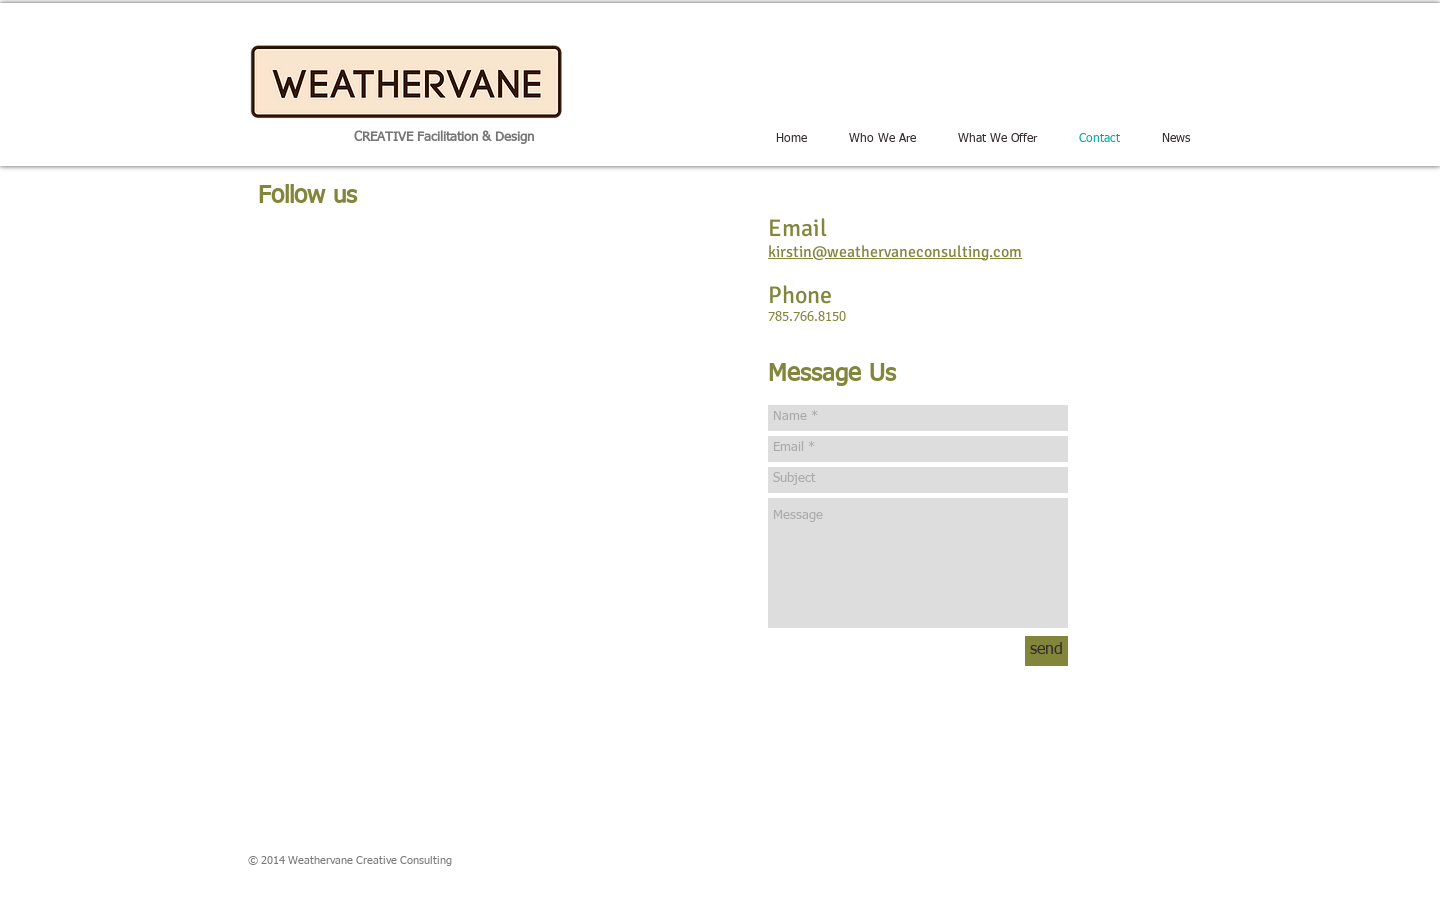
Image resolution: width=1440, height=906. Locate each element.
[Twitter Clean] (1164, 860)
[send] (1046, 651)
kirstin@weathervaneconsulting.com (895, 252)
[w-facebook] (1134, 860)
